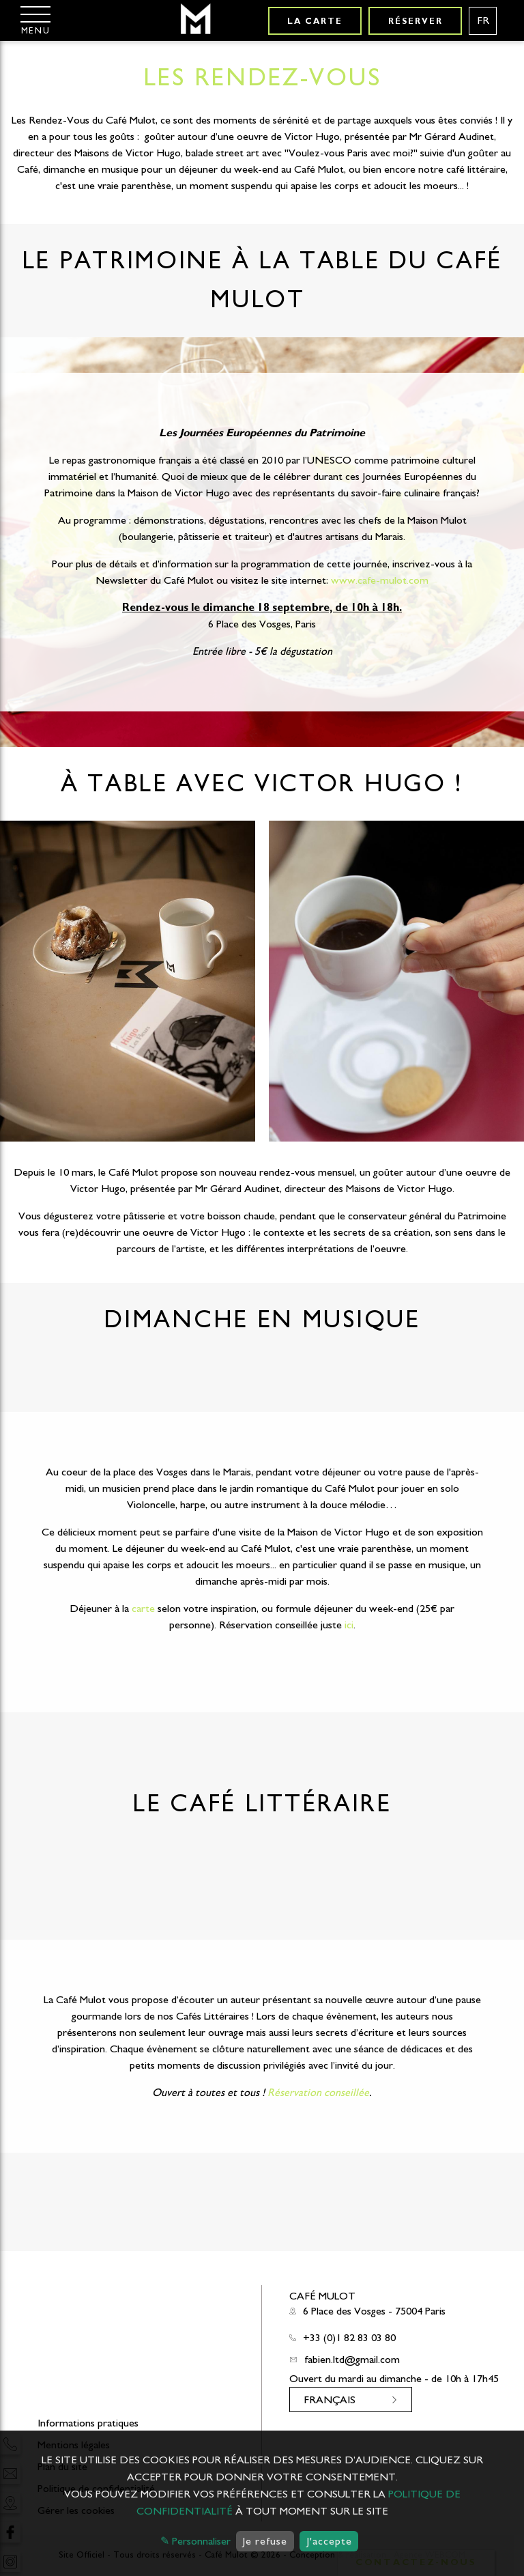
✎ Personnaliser (195, 2541)
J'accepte (329, 2541)
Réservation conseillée (318, 2092)
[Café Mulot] (194, 20)
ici (349, 1624)
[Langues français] (483, 21)
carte (143, 1608)
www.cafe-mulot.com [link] (379, 580)
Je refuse (264, 2541)
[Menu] (35, 20)
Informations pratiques (88, 2423)
